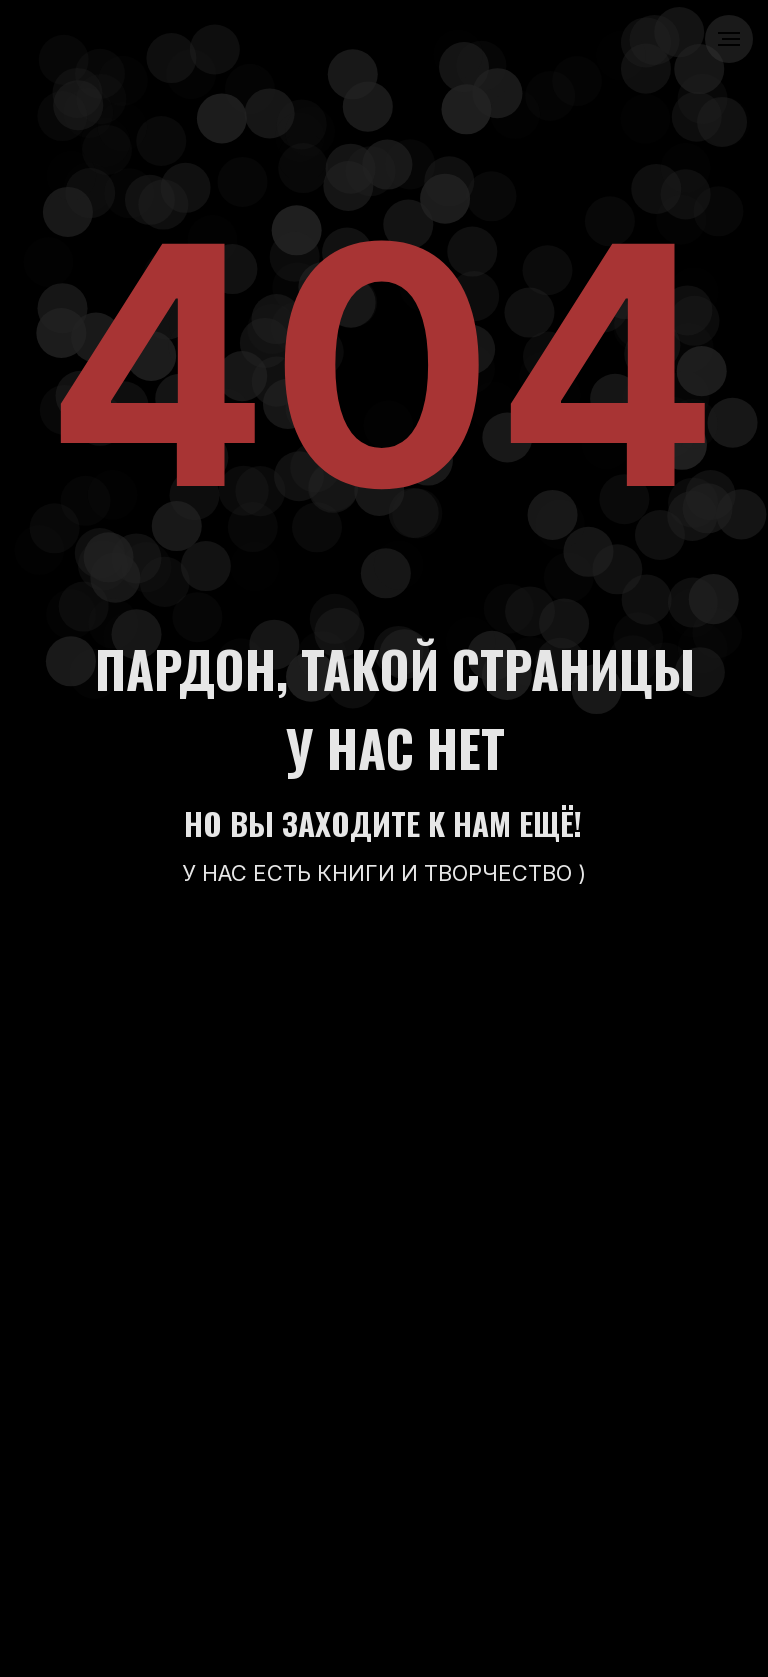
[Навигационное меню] (729, 39)
